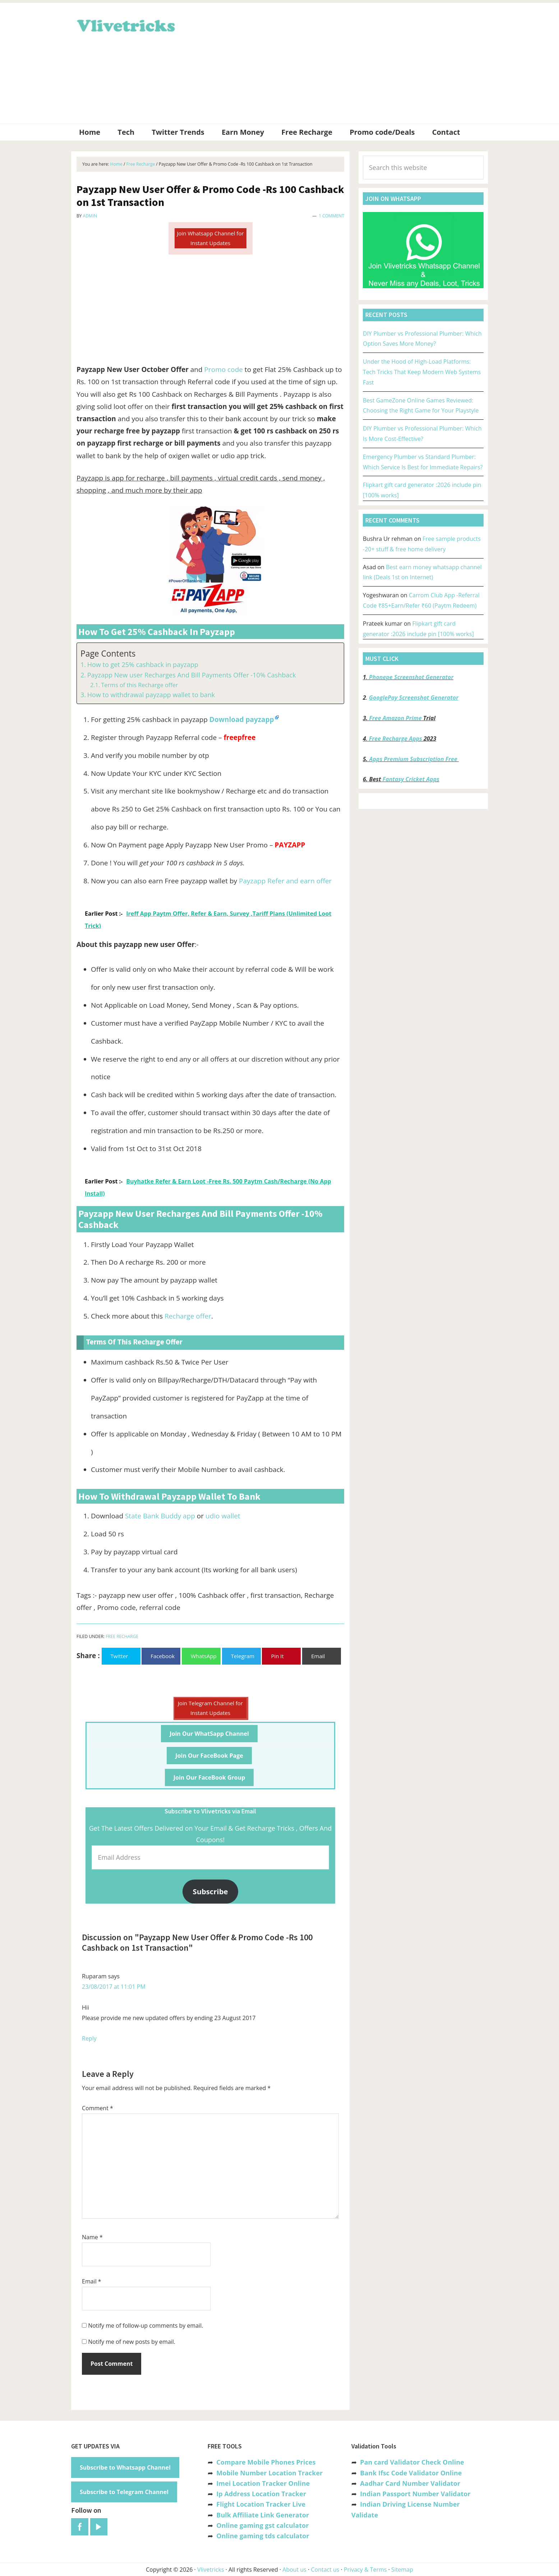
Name (92, 2237)
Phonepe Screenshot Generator (411, 677)
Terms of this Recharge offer (139, 685)
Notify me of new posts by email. (131, 2342)
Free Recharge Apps (395, 738)
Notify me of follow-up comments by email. (145, 2325)
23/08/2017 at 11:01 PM (113, 1987)
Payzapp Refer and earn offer (285, 881)
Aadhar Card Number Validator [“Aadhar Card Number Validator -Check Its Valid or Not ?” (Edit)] (410, 2483)
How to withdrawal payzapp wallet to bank (151, 694)
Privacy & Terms (365, 2569)
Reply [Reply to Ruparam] (89, 2038)
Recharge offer (188, 1316)
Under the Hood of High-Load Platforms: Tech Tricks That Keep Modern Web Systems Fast (422, 372)
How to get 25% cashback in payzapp (142, 664)
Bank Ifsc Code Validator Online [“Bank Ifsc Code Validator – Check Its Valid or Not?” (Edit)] (411, 2473)
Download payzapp (241, 719)
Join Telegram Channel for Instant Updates (210, 1707)
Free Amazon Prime (395, 718)
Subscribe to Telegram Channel (124, 2492)
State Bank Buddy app (160, 1516)
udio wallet (222, 1516)
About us (294, 2569)
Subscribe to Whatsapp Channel (125, 2467)
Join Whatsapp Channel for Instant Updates (210, 238)
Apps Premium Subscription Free (414, 759)
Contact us (325, 2569)
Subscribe (210, 1891)
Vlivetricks (125, 24)
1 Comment (331, 216)
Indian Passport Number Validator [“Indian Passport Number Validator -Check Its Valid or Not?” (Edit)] (415, 2493)
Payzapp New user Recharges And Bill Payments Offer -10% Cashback (191, 675)
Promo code (223, 369)
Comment (97, 2108)
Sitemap (402, 2569)
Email (91, 2281)
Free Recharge (122, 1636)
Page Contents (107, 653)
